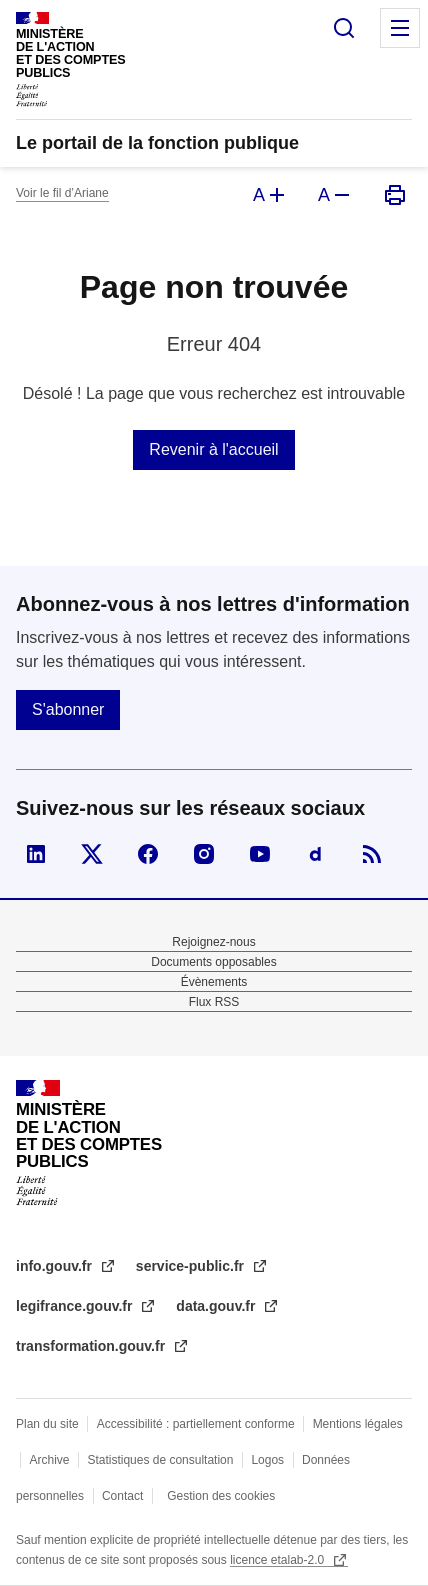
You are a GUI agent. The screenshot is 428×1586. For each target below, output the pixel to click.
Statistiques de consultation (160, 1460)
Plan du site (47, 1424)
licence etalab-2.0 (278, 1560)
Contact (122, 1496)
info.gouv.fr (56, 1266)
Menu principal (400, 28)
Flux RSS (214, 1002)
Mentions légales (358, 1424)
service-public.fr (192, 1266)
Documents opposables (213, 962)
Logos (267, 1460)
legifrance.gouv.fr (76, 1306)
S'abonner (68, 709)
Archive (49, 1460)
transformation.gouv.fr (92, 1346)
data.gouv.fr (217, 1306)
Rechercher (344, 28)
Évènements (214, 982)
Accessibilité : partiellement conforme (196, 1424)
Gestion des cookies (221, 1496)
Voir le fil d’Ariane (62, 193)
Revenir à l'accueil (213, 449)
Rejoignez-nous (213, 942)
